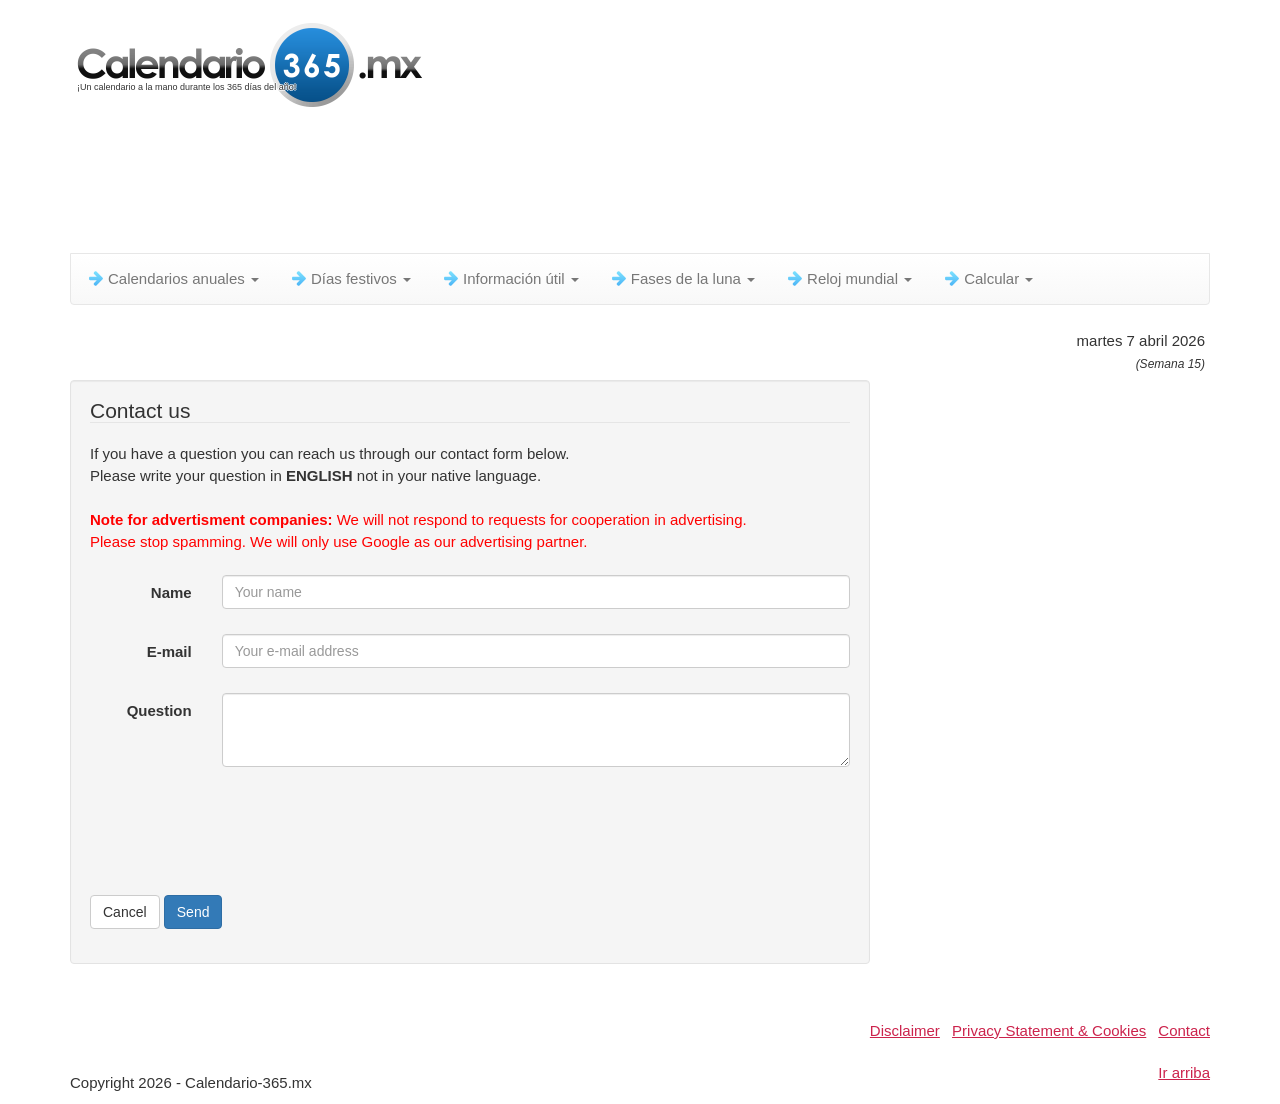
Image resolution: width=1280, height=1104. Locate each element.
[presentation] (374, 831)
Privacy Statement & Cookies (1049, 1030)
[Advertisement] (555, 185)
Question (159, 710)
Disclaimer (905, 1030)
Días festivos (350, 278)
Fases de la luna (682, 278)
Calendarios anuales (172, 278)
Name (171, 592)
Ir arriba (1184, 1072)
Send (193, 912)
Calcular (987, 278)
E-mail (169, 651)
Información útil (510, 278)
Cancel (125, 912)
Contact (1184, 1030)
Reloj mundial (848, 278)
